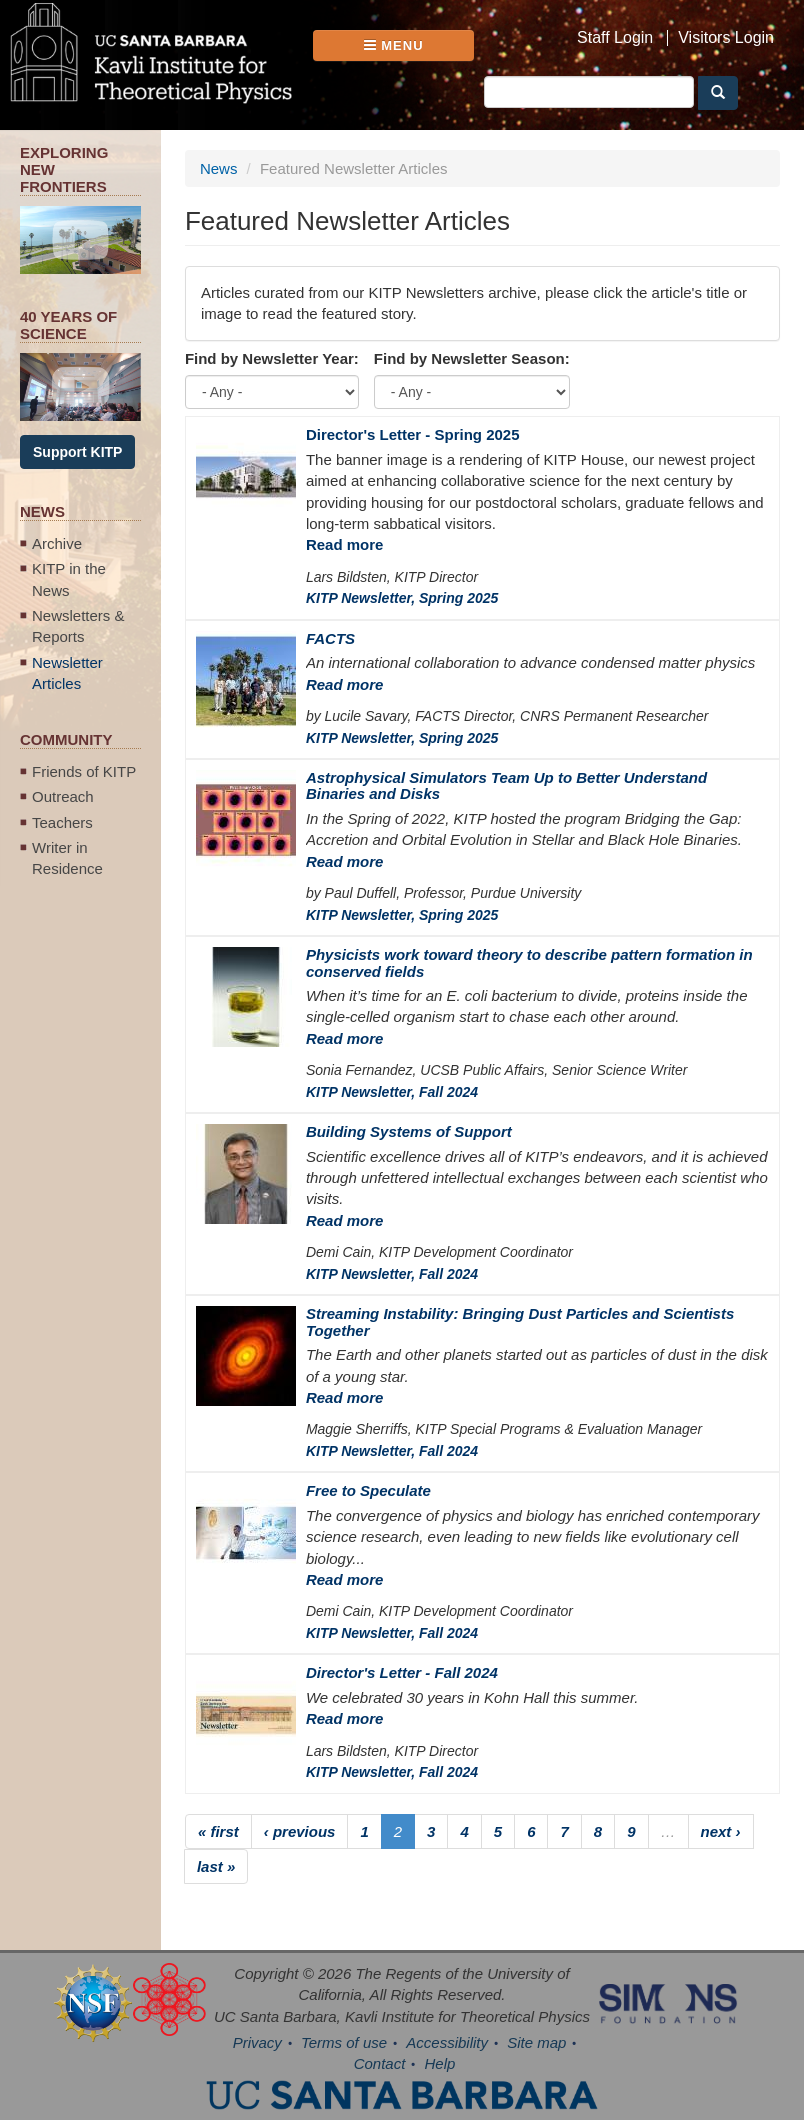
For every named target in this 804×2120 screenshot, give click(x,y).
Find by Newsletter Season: (472, 358)
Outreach (63, 796)
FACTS (330, 638)
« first (218, 1831)
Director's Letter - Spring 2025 (413, 434)
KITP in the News (69, 579)
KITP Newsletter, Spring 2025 (402, 598)
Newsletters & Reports (78, 626)
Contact (380, 2063)
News (219, 168)
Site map (536, 2042)
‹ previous (300, 1831)
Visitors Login (726, 38)
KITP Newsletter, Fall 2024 (392, 1092)
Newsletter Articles (67, 673)
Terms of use (344, 2042)
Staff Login (615, 38)
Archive (57, 543)
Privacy (257, 2042)
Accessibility (447, 2042)
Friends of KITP (84, 771)
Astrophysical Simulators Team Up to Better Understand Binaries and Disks (506, 786)
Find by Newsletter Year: (272, 358)
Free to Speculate (368, 1490)
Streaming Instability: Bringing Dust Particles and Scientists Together (520, 1322)
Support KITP (77, 452)
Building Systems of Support (409, 1131)
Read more (345, 544)
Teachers (62, 822)
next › (721, 1831)
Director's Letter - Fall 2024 (402, 1672)
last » (216, 1866)
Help (440, 2063)
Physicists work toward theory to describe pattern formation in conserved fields (529, 963)
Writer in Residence (67, 858)
